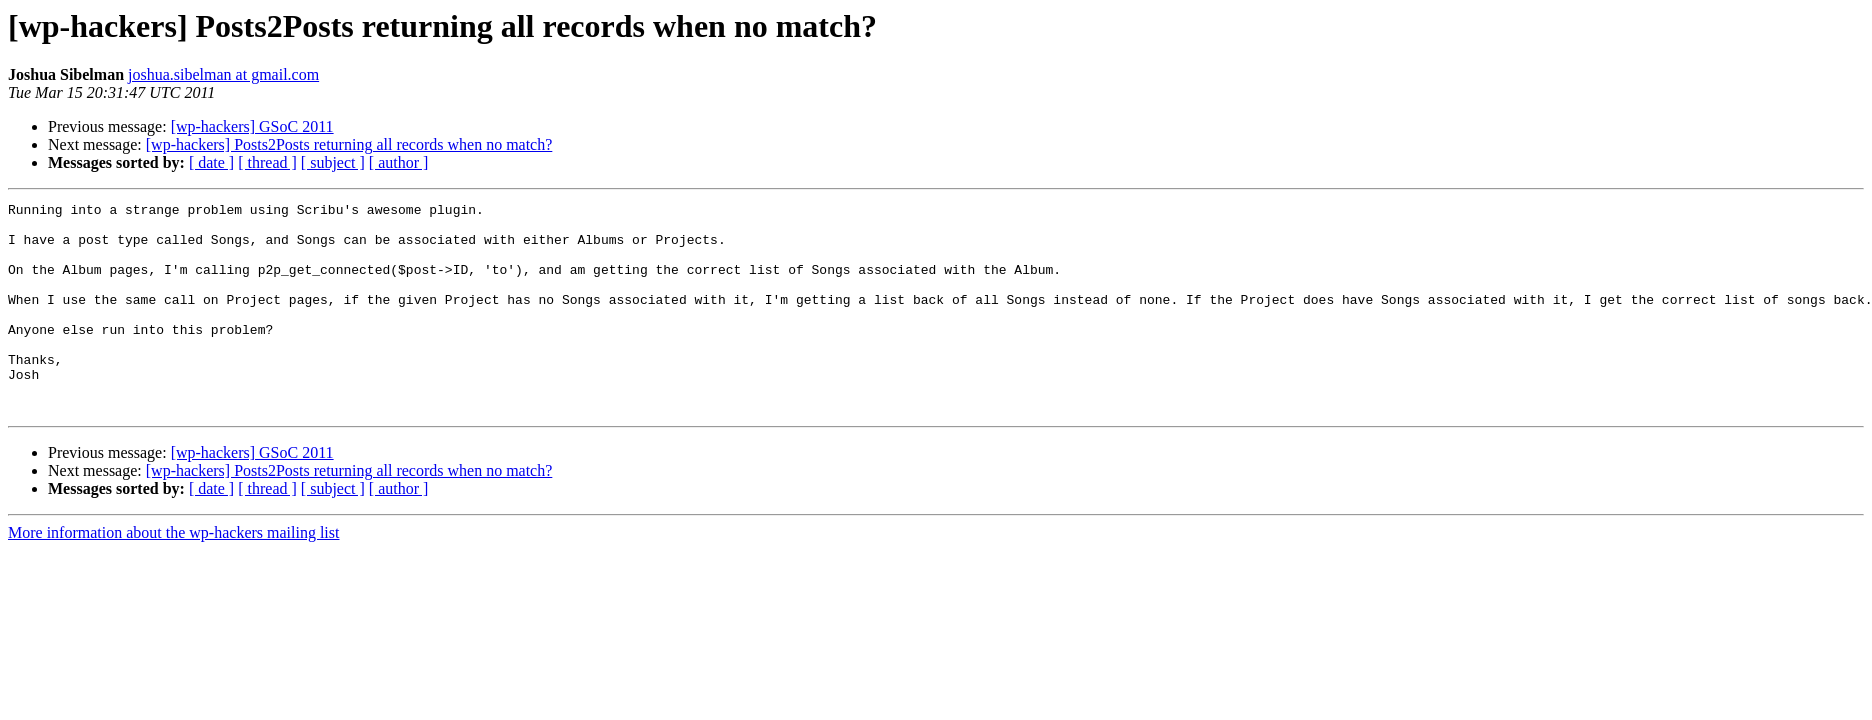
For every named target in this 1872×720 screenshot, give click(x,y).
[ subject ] (333, 162)
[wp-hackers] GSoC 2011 (252, 126)
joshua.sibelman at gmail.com (223, 74)
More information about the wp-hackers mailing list (173, 574)
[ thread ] (267, 162)
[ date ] (211, 162)
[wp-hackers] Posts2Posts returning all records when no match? (349, 144)
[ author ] (399, 162)
